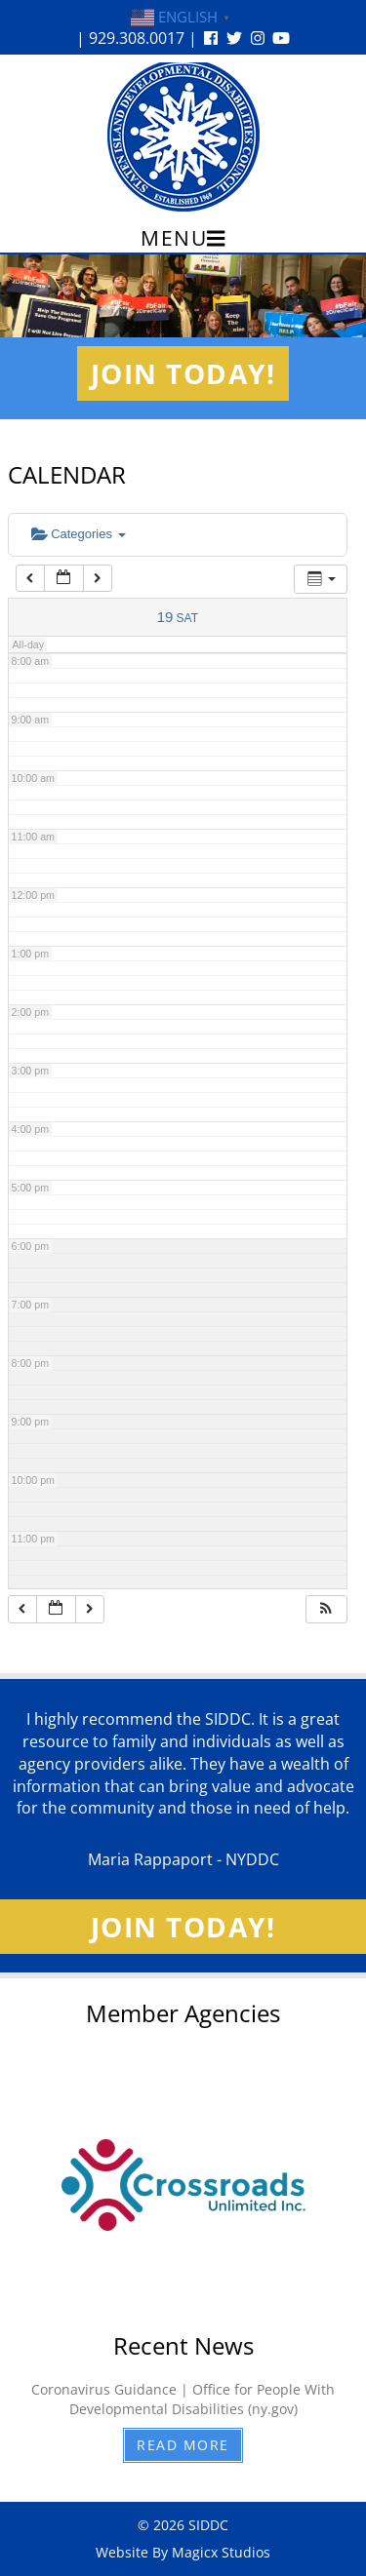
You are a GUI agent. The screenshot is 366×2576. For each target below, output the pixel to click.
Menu (182, 238)
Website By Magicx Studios (183, 2552)
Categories (78, 534)
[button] (326, 1609)
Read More (183, 2445)
